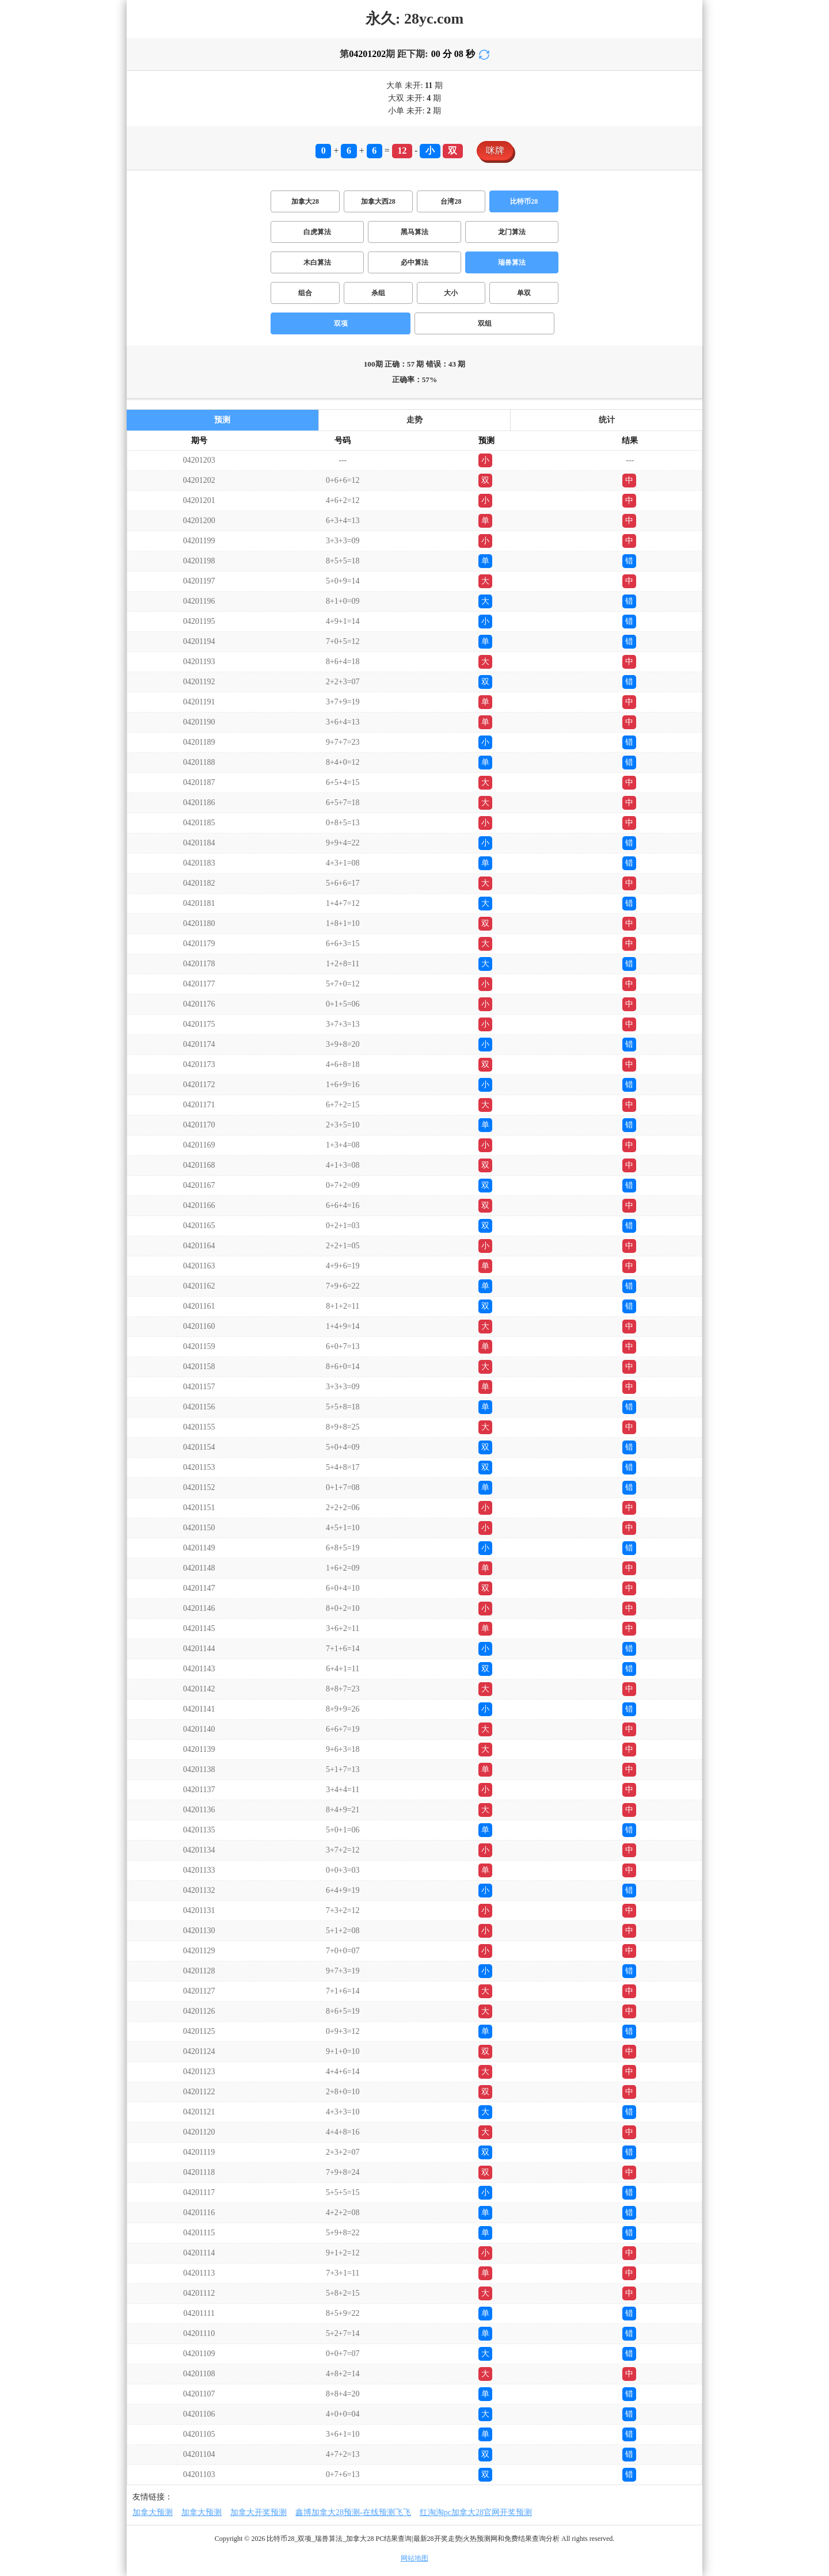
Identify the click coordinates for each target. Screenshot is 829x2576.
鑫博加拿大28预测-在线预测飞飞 (353, 2512)
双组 (485, 323)
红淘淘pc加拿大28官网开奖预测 (476, 2512)
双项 (341, 323)
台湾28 (450, 201)
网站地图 (414, 2558)
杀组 (378, 293)
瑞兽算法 (512, 262)
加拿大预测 (152, 2512)
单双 (524, 293)
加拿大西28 (378, 201)
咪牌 (495, 150)
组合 (305, 293)
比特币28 (524, 201)
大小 (451, 293)
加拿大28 (305, 201)
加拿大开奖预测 (258, 2512)
